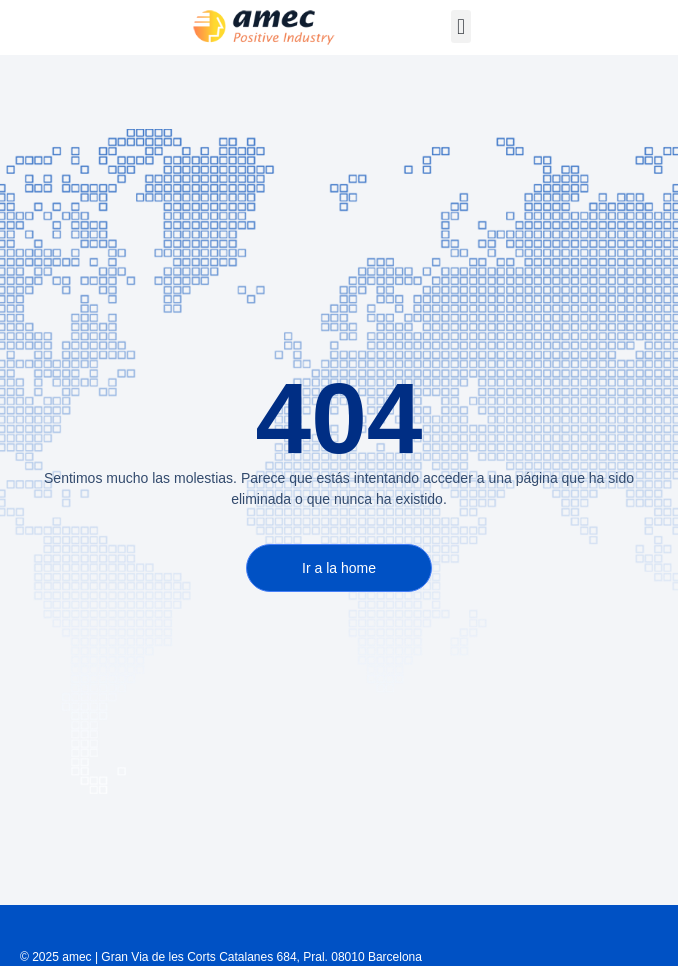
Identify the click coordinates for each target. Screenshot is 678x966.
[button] (460, 26)
